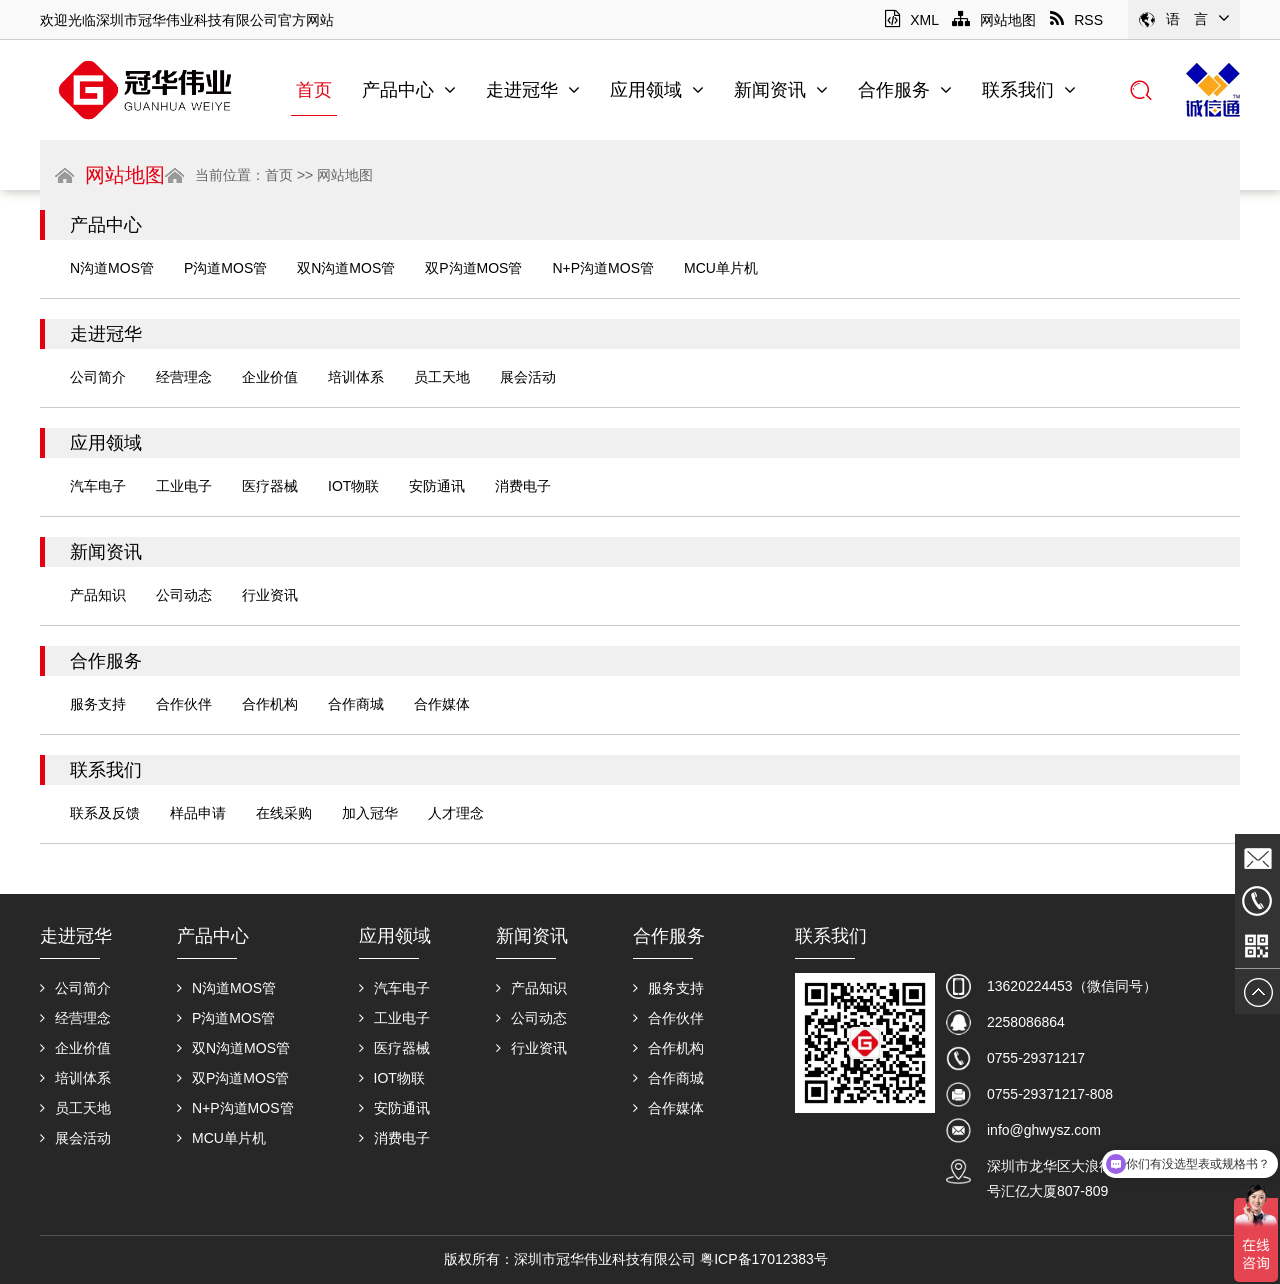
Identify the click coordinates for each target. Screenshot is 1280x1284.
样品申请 (198, 813)
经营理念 (184, 377)
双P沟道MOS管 (473, 268)
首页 (314, 90)
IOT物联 (353, 486)
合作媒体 (442, 704)
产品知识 (98, 595)
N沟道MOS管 (112, 268)
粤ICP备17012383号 (764, 1259)
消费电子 (523, 486)
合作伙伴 (184, 704)
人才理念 (456, 813)
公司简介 (98, 377)
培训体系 (356, 377)
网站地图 (994, 20)
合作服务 (905, 90)
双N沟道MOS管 (346, 268)
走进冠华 (533, 90)
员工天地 (442, 377)
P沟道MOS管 (225, 268)
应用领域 (657, 90)
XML (911, 20)
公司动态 (184, 595)
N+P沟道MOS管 (603, 268)
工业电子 (184, 486)
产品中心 (409, 90)
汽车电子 (98, 486)
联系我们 (1029, 90)
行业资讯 (270, 595)
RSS (1076, 20)
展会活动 (528, 377)
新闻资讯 (781, 90)
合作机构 (270, 704)
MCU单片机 (721, 268)
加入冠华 (370, 813)
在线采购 (284, 813)
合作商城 (356, 704)
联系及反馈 (105, 813)
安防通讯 (437, 486)
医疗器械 (270, 486)
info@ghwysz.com (1044, 1130)
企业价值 (270, 377)
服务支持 (98, 704)
